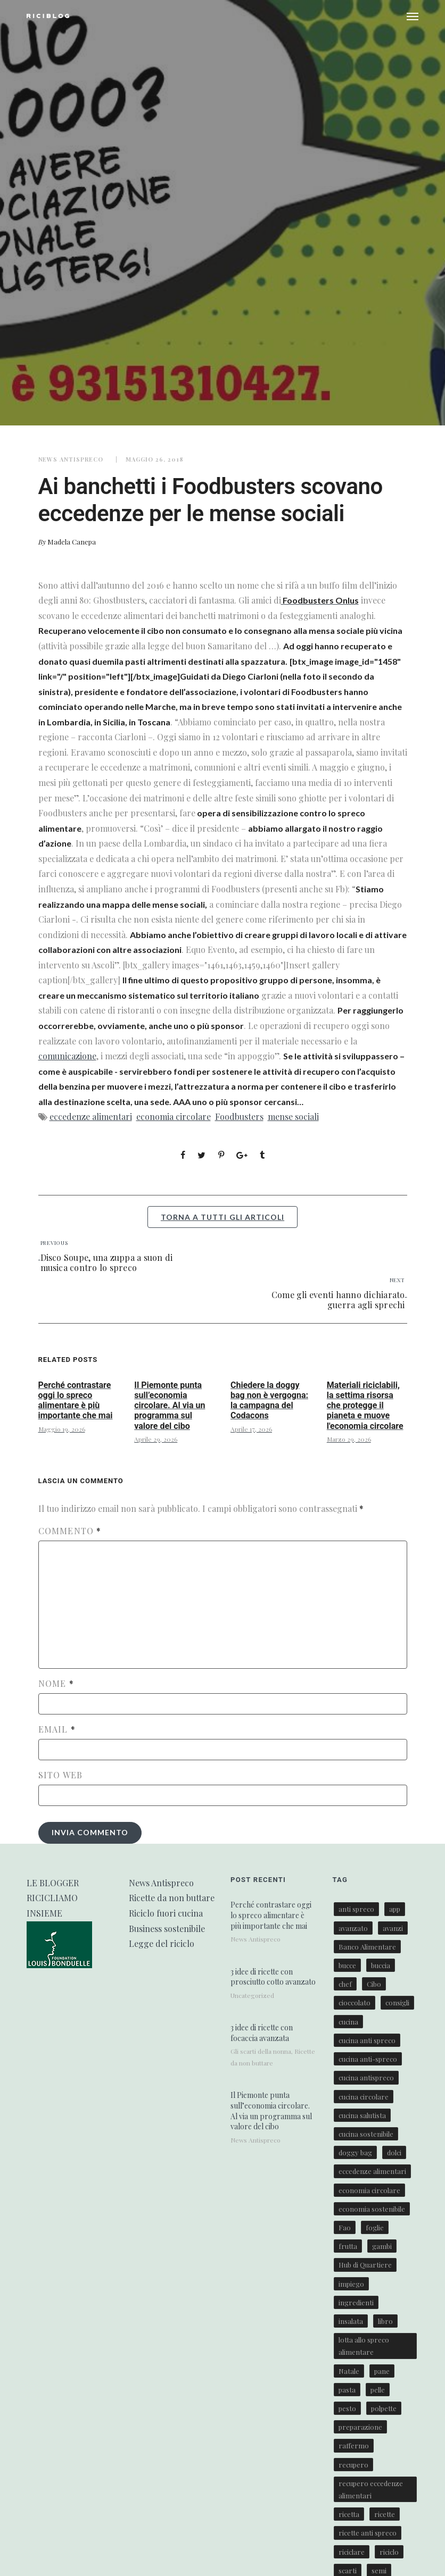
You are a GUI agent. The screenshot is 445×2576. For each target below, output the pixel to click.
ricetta (349, 2514)
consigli (397, 2002)
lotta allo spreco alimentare (364, 2345)
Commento (70, 1531)
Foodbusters (239, 1116)
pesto (347, 2408)
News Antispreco (71, 459)
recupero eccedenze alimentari (371, 2489)
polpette (384, 2408)
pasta (347, 2389)
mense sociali (293, 1116)
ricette (384, 2514)
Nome (56, 1683)
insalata (351, 2321)
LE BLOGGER (53, 1882)
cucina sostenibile (366, 2133)
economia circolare (173, 1116)
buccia (380, 1965)
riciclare (352, 2551)
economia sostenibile (372, 2208)
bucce (347, 1965)
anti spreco (356, 1908)
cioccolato (354, 2002)
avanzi (393, 1928)
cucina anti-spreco (368, 2058)
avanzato (353, 1928)
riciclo (389, 2551)
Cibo (374, 1983)
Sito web (60, 1775)
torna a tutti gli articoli (222, 1217)
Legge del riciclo (161, 1943)
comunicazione (67, 1055)
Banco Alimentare (367, 1946)
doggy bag (355, 2152)
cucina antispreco (366, 2077)
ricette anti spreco (368, 2532)
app (394, 1908)
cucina (348, 2021)
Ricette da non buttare (172, 1897)
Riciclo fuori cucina (166, 1913)
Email (57, 1729)
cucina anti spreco (367, 2040)
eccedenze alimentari (91, 1116)
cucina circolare (364, 2096)
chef (345, 1983)
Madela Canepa (71, 541)
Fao (345, 2227)
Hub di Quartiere (365, 2264)
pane (382, 2371)
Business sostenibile (167, 1928)
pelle (377, 2389)
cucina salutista (362, 2115)
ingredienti (356, 2302)
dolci (394, 2152)
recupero (353, 2464)
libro (385, 2321)
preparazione (360, 2426)
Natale (349, 2371)
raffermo (354, 2445)
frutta (348, 2246)
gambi (382, 2246)
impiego (351, 2283)
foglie (375, 2227)
